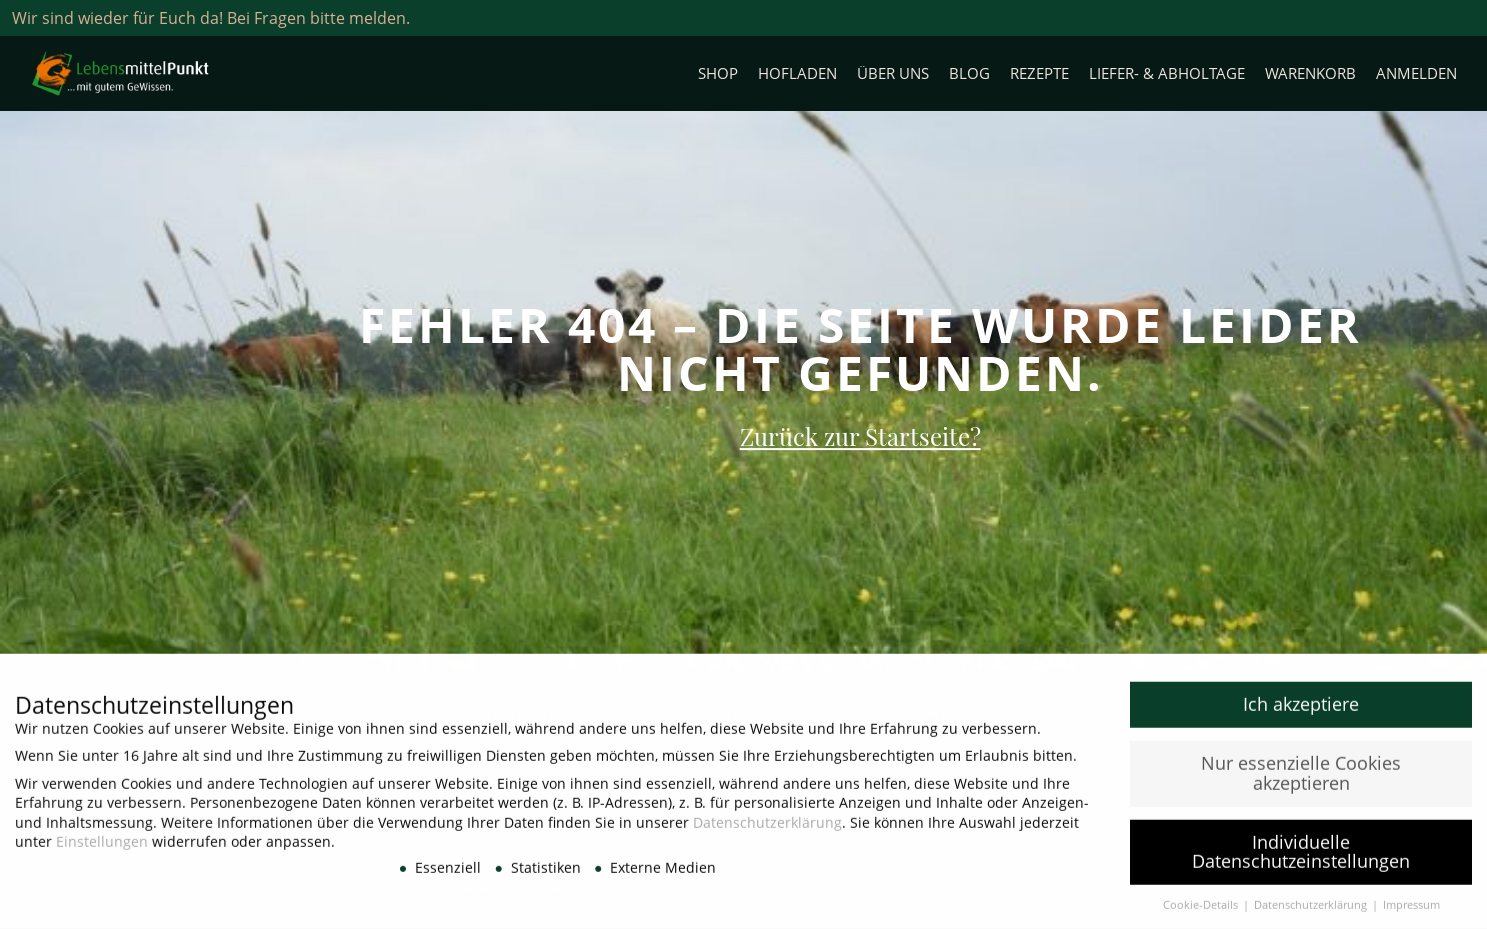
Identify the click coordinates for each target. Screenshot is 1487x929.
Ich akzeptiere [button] (1301, 710)
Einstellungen (102, 847)
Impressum (1411, 911)
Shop (718, 73)
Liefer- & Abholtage (1167, 73)
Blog (969, 73)
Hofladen (797, 73)
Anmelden (1416, 73)
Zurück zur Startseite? (860, 436)
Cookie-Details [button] (1202, 911)
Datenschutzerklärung (767, 828)
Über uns (893, 73)
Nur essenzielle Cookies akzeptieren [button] (1301, 779)
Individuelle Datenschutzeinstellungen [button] (1301, 858)
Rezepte (1039, 73)
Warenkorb (1310, 73)
